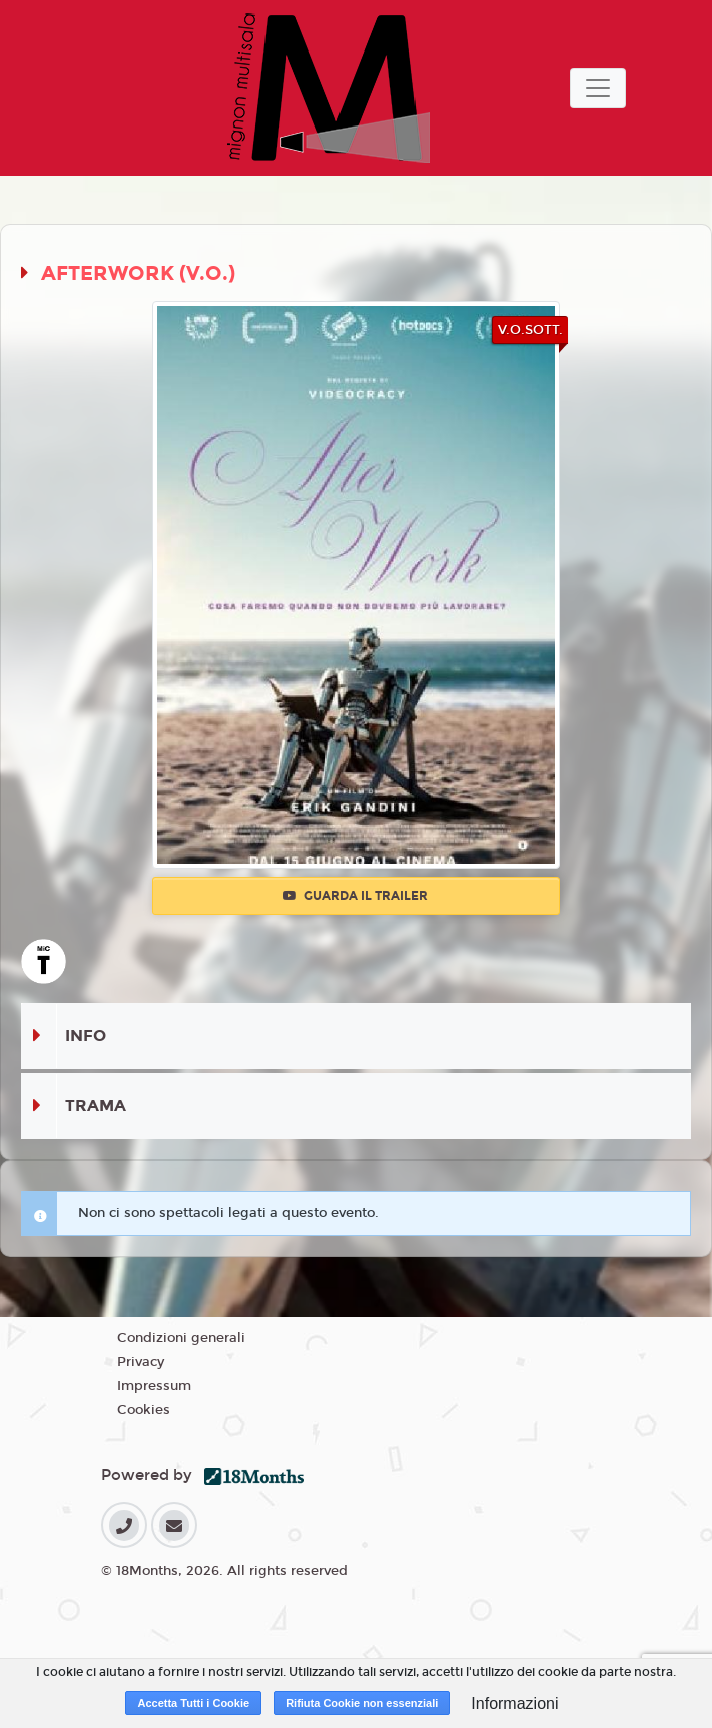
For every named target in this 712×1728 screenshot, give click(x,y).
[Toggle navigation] (598, 88)
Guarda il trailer (355, 896)
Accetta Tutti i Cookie (193, 1703)
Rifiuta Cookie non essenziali (362, 1703)
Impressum (154, 1386)
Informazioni (514, 1703)
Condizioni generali (181, 1338)
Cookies (143, 1410)
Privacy (140, 1362)
